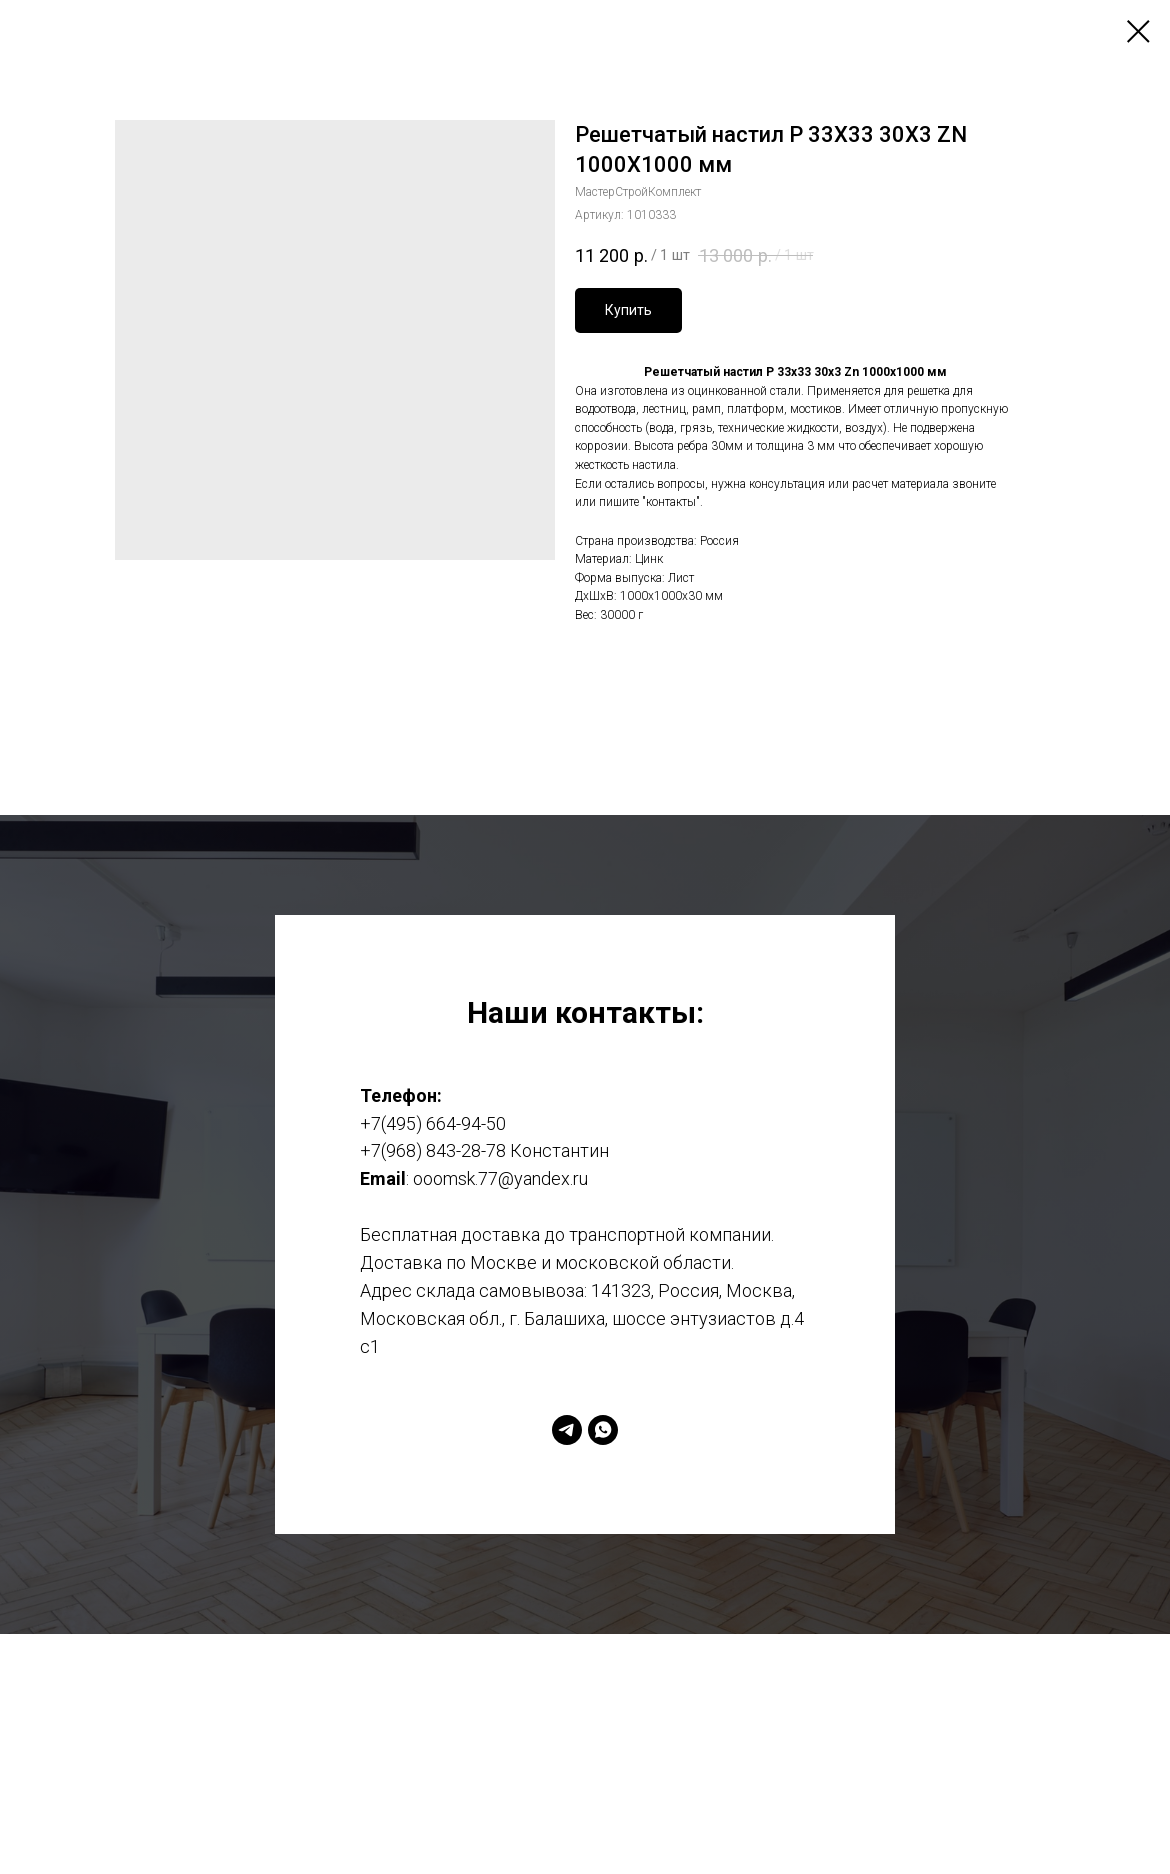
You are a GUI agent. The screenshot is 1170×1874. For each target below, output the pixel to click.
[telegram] (567, 1430)
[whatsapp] (603, 1430)
